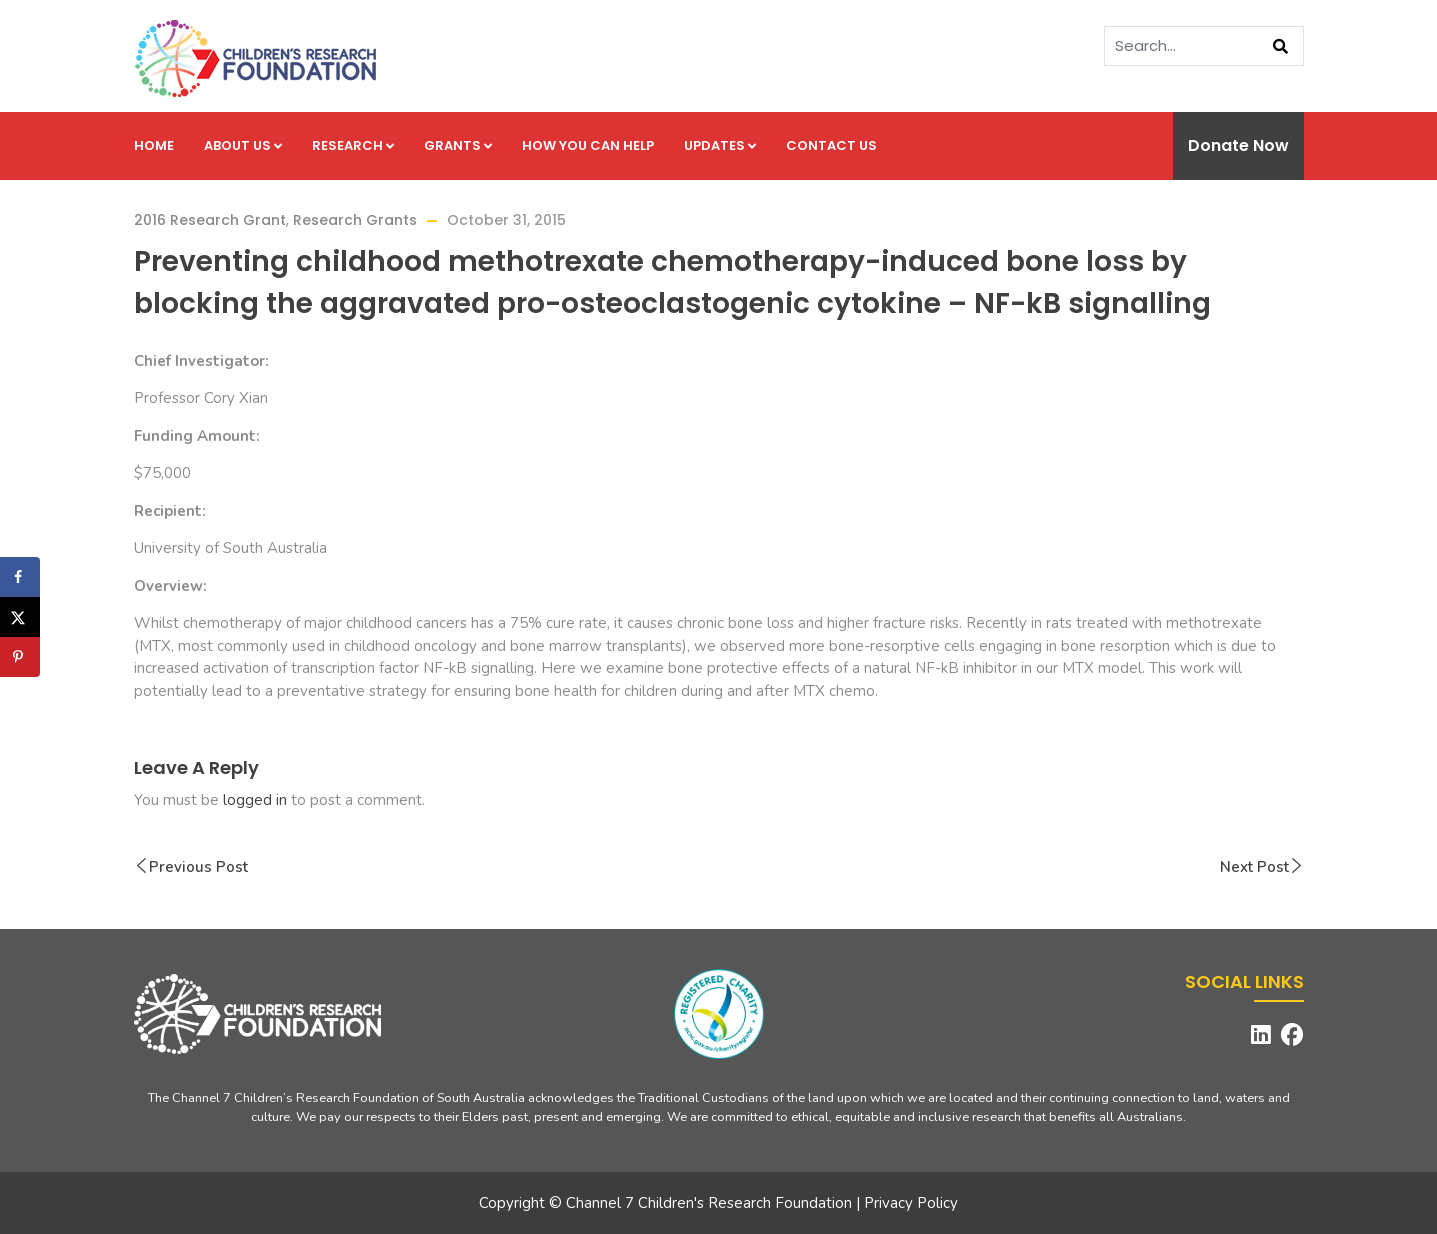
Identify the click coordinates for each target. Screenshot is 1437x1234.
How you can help (588, 145)
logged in (255, 800)
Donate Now (1238, 145)
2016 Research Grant (210, 220)
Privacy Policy (911, 1203)
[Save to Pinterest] (20, 657)
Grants (458, 145)
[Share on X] (20, 617)
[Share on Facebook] (20, 577)
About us (243, 145)
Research (353, 145)
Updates (720, 145)
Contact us (831, 145)
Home (154, 145)
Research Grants (355, 220)
